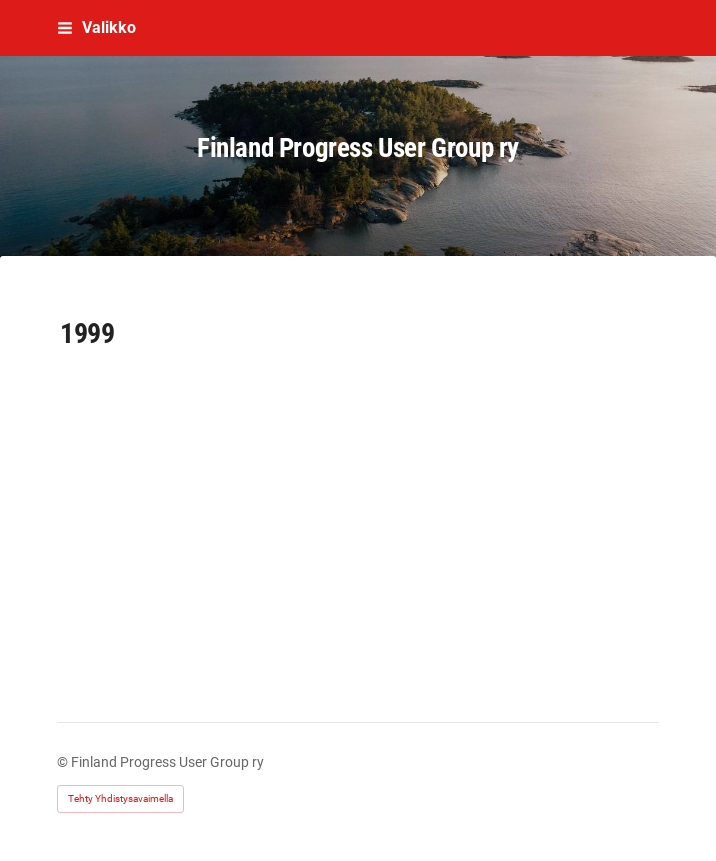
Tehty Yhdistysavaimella (120, 798)
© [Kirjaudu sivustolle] (64, 762)
